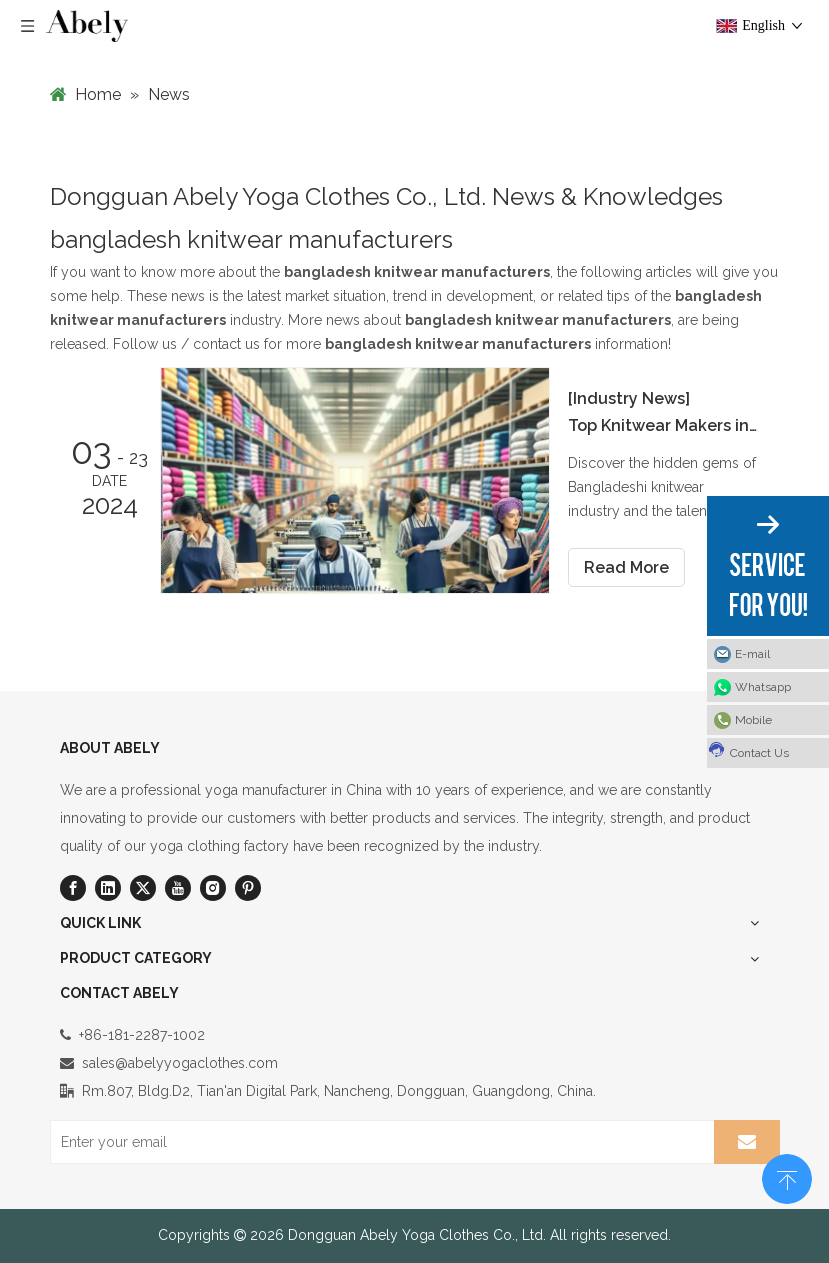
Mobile (753, 720)
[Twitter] (143, 888)
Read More (626, 567)
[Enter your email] (378, 1142)
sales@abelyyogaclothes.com (180, 1063)
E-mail (752, 654)
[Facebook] (73, 888)
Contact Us (748, 750)
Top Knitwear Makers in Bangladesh (663, 425)
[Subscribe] (747, 1142)
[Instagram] (213, 888)
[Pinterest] (248, 888)
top (787, 1177)
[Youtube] (178, 888)
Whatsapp (763, 687)
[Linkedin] (108, 888)
